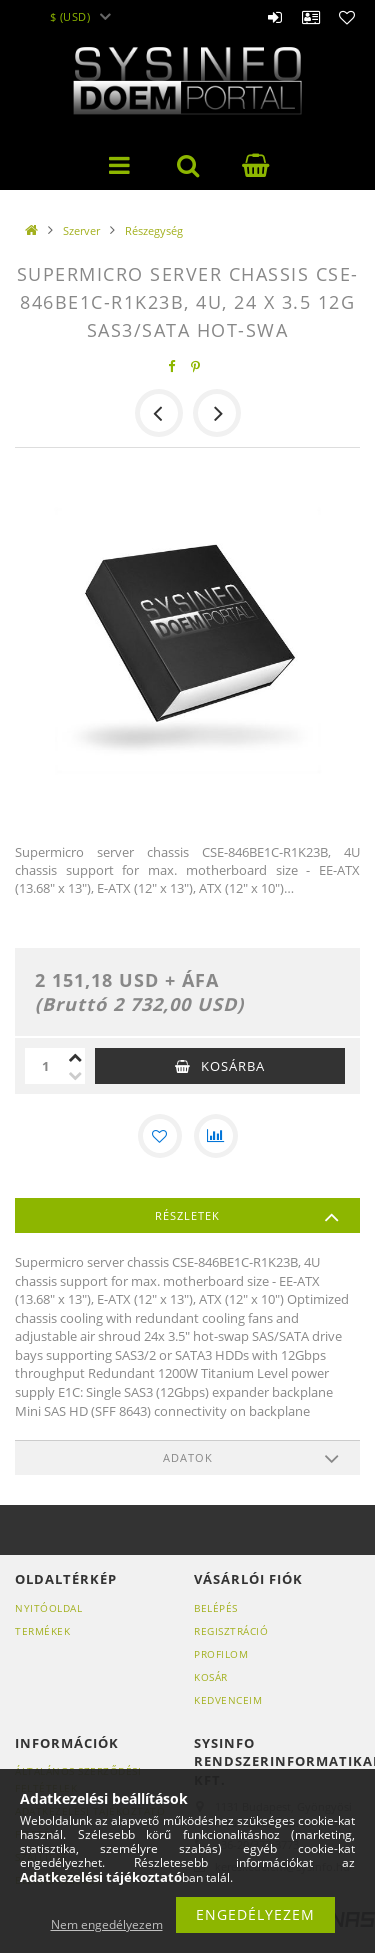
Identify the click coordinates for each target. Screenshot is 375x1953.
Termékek (42, 1631)
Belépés (275, 10)
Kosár (211, 1677)
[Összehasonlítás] (216, 1136)
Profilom (221, 1654)
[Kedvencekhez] (160, 1136)
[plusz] (75, 1057)
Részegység (154, 230)
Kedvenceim (228, 1700)
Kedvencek (347, 10)
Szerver (81, 230)
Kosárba (233, 1066)
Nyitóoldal (48, 1608)
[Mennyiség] (45, 1066)
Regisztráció (231, 1631)
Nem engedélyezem (107, 1924)
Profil (311, 10)
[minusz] (75, 1075)
